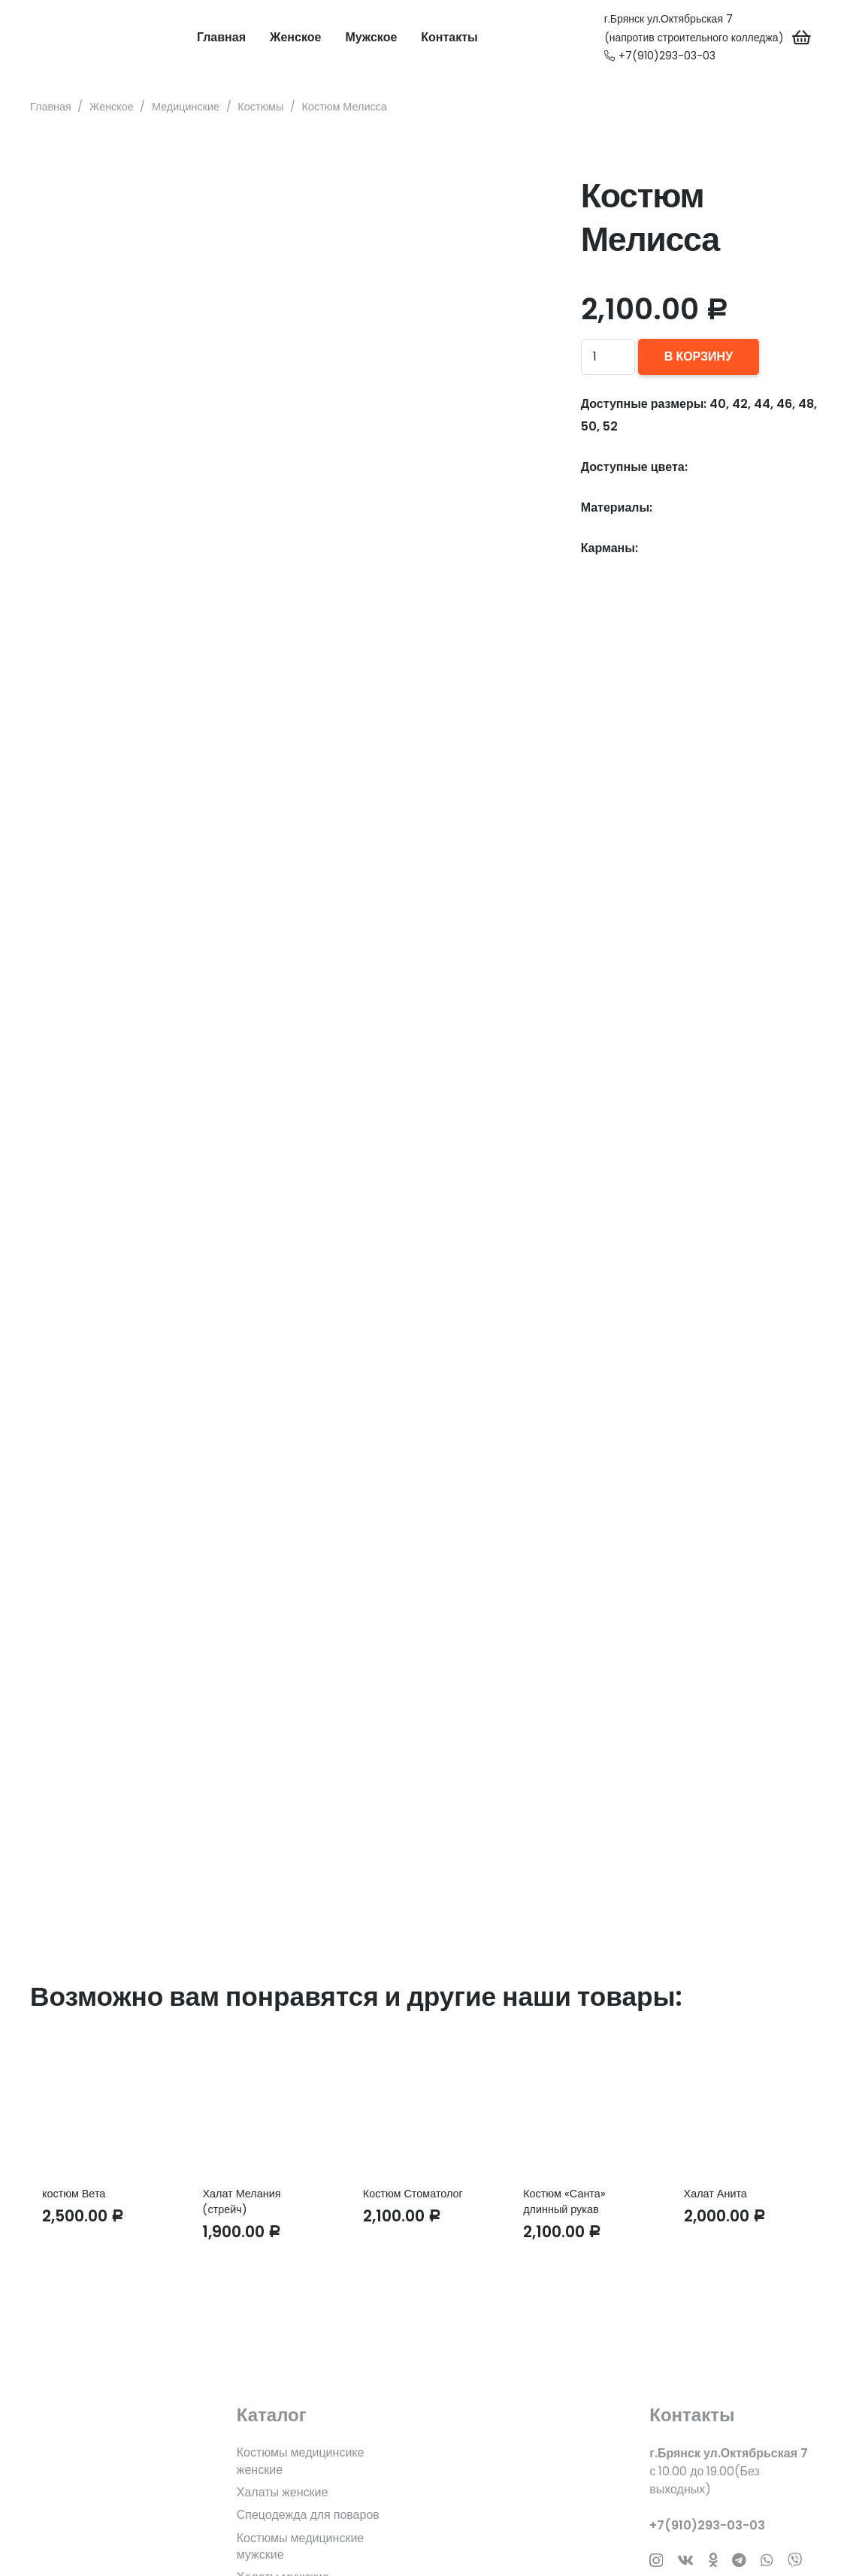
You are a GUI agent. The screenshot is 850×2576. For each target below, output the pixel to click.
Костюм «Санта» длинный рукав (564, 2201)
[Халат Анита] (746, 2106)
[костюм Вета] (104, 2106)
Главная (50, 106)
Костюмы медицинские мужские (300, 2546)
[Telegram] (739, 2560)
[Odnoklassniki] (713, 2560)
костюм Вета (73, 2193)
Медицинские (185, 106)
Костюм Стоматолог (413, 2193)
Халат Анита (715, 2193)
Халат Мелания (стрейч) (241, 2201)
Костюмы (260, 106)
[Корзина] (802, 37)
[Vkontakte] (685, 2560)
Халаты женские (282, 2492)
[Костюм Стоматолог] (425, 2106)
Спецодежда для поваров (308, 2514)
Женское (111, 106)
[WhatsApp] (767, 2560)
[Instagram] (656, 2560)
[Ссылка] (56, 37)
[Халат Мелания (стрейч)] (264, 2106)
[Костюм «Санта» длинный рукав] (585, 2106)
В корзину (698, 356)
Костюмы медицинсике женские (301, 2461)
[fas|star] (115, 2478)
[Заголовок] (795, 2560)
